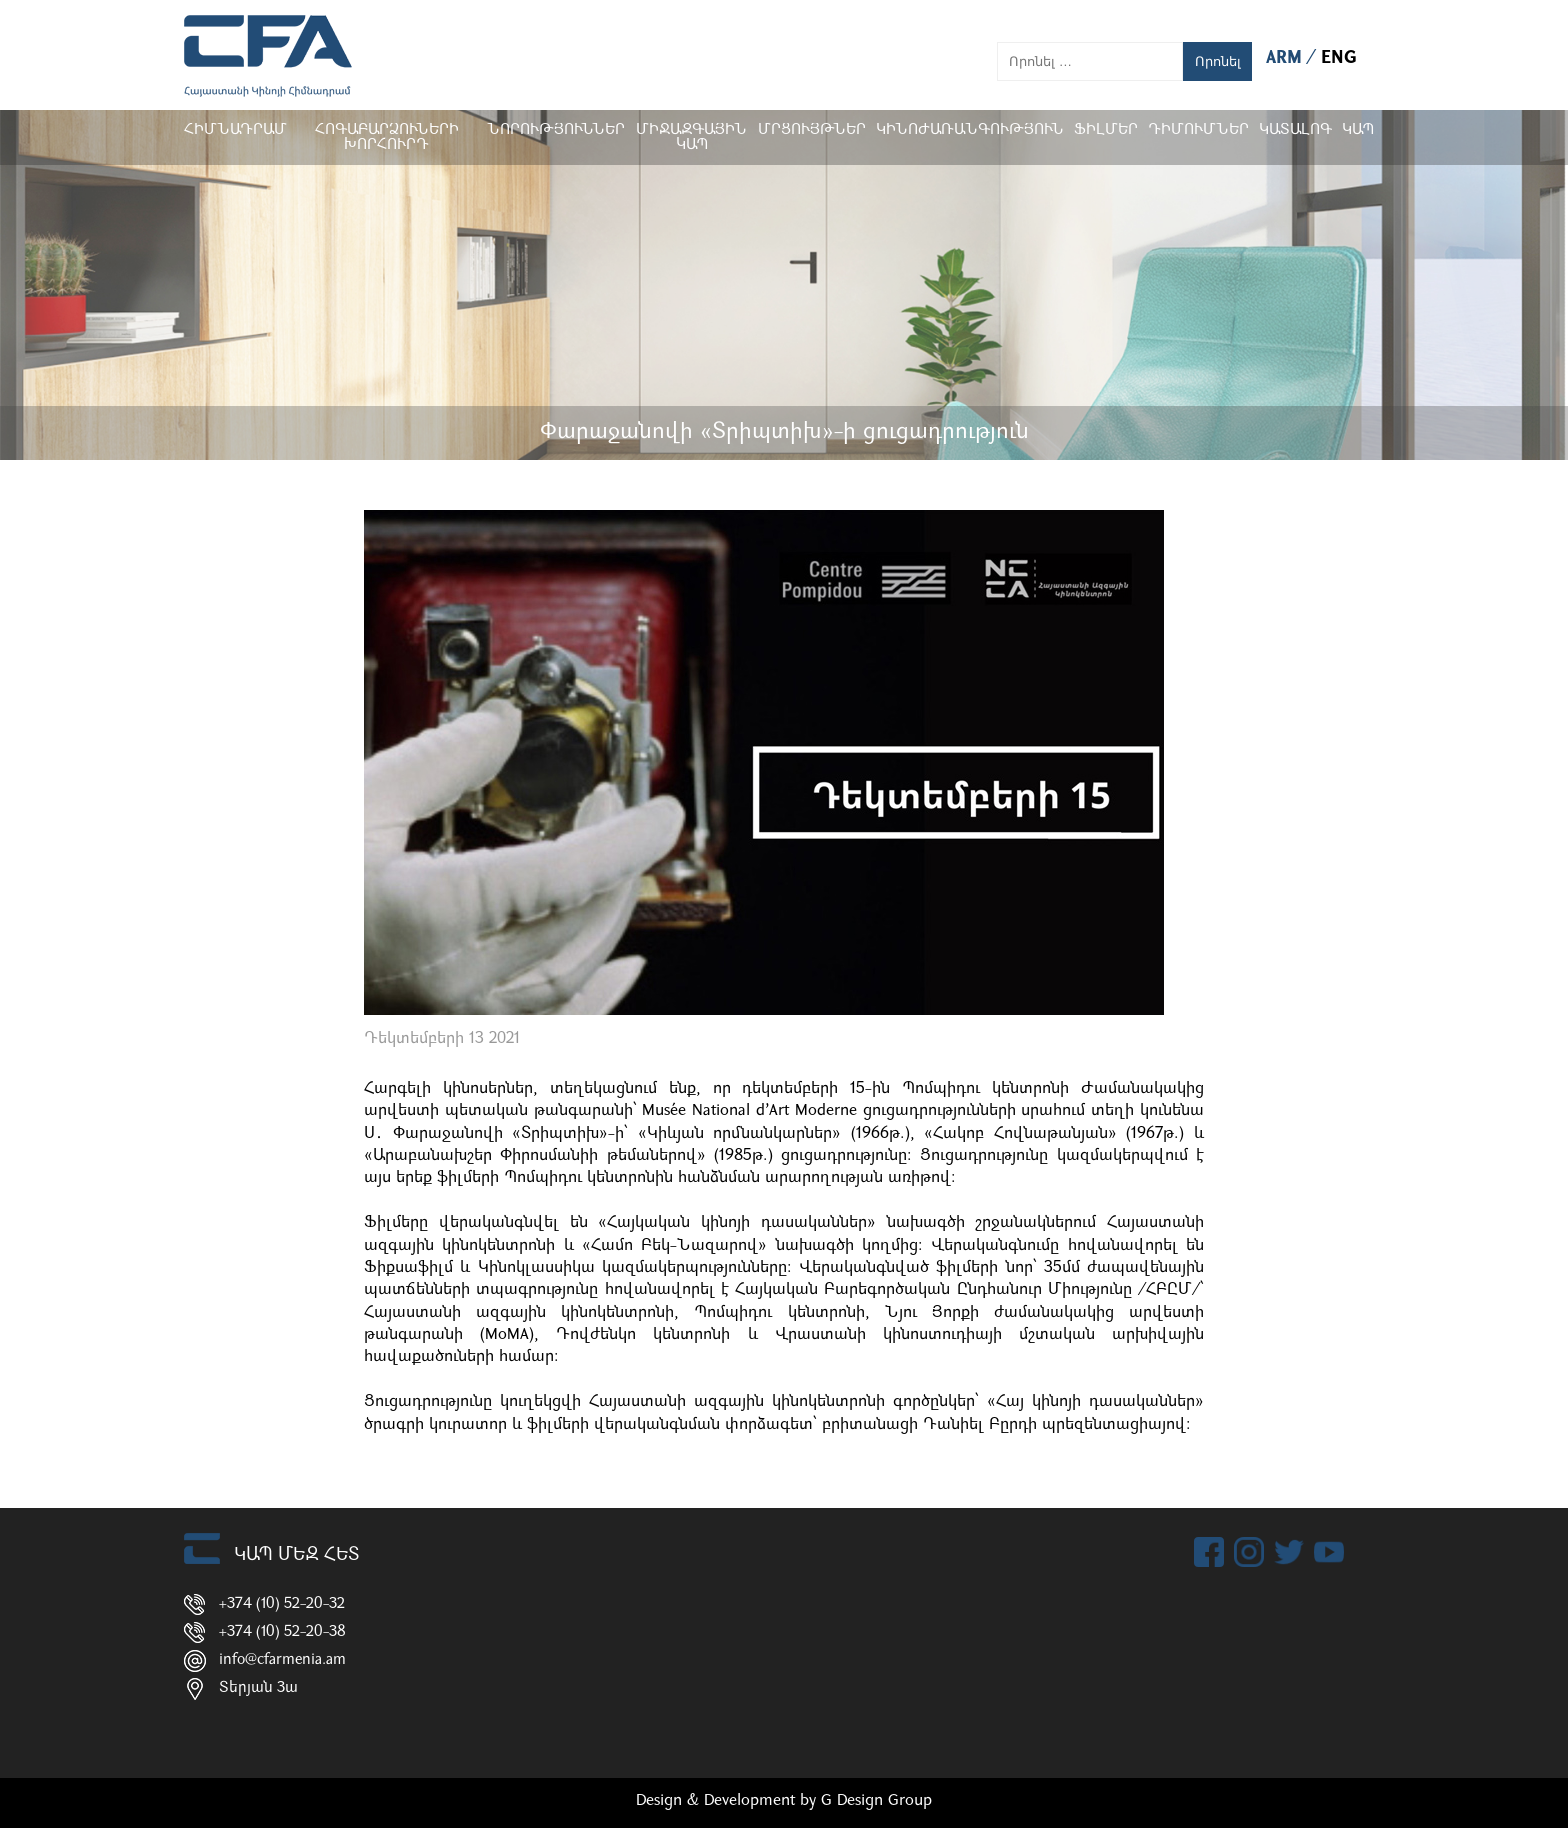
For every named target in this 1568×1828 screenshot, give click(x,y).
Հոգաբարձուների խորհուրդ (387, 138)
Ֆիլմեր (1106, 130)
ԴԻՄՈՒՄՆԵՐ (1198, 130)
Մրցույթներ (812, 130)
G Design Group (876, 1801)
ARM (1286, 58)
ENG (1339, 58)
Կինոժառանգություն (970, 130)
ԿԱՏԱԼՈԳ (1295, 130)
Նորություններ (556, 130)
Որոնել (1218, 61)
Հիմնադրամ (235, 130)
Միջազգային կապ (691, 138)
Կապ (1358, 130)
